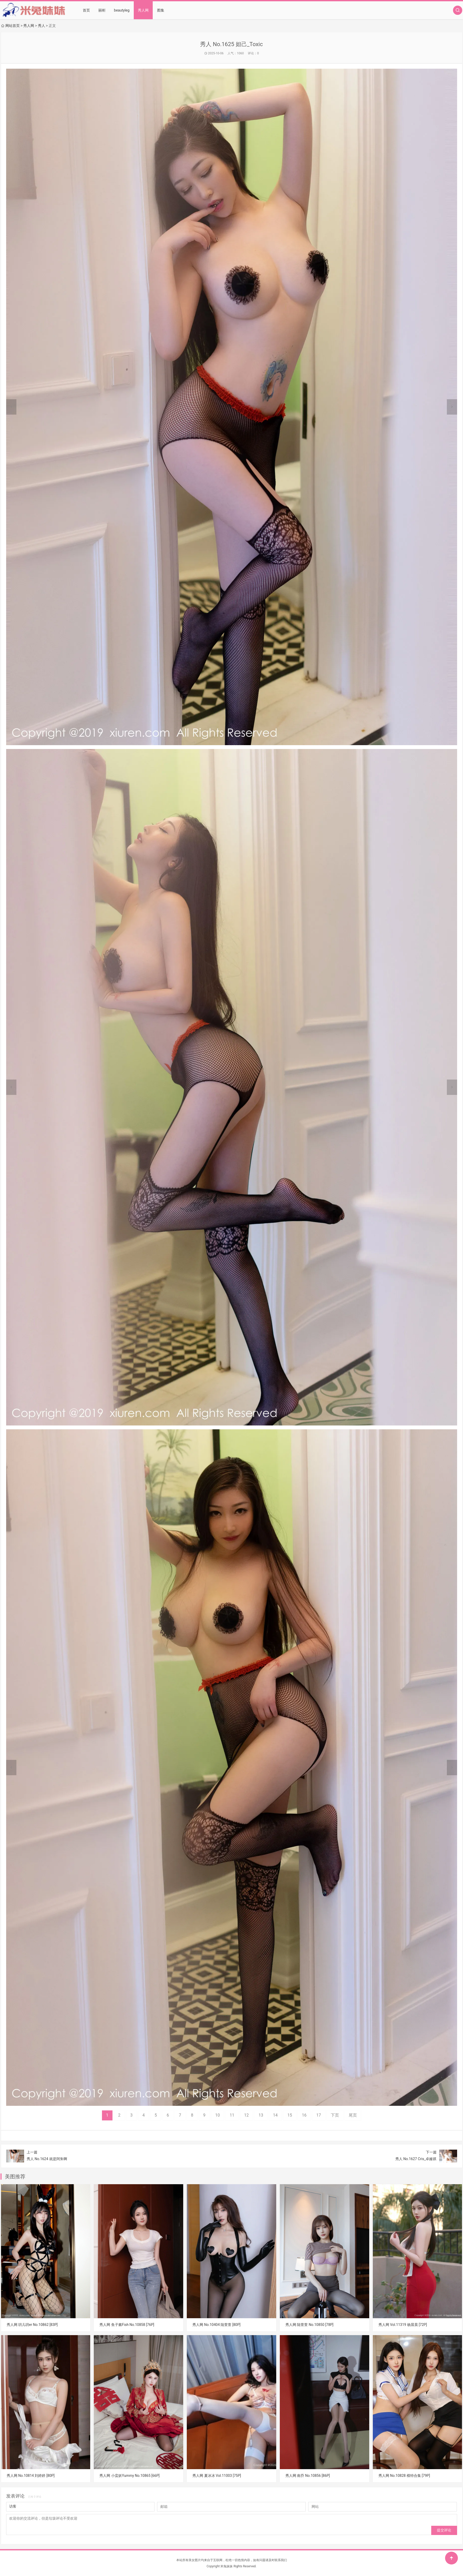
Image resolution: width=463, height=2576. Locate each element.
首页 (86, 10)
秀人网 (143, 10)
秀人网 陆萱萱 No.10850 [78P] (309, 2325)
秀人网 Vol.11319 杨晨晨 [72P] (402, 2325)
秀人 (41, 26)
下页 (335, 2115)
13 (261, 2115)
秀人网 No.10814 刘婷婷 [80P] (31, 2476)
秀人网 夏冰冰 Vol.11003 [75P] (216, 2476)
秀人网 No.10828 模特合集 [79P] (404, 2476)
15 (289, 2115)
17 (318, 2115)
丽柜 (102, 10)
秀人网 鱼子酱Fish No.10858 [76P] (126, 2325)
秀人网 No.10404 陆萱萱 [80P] (216, 2325)
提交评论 (444, 2530)
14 (275, 2115)
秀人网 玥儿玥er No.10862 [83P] (32, 2325)
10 (217, 2115)
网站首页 (12, 26)
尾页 (353, 2115)
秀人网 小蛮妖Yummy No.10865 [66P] (129, 2476)
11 (232, 2115)
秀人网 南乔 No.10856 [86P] (307, 2476)
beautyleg (122, 10)
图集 (160, 10)
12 (246, 2115)
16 (304, 2115)
